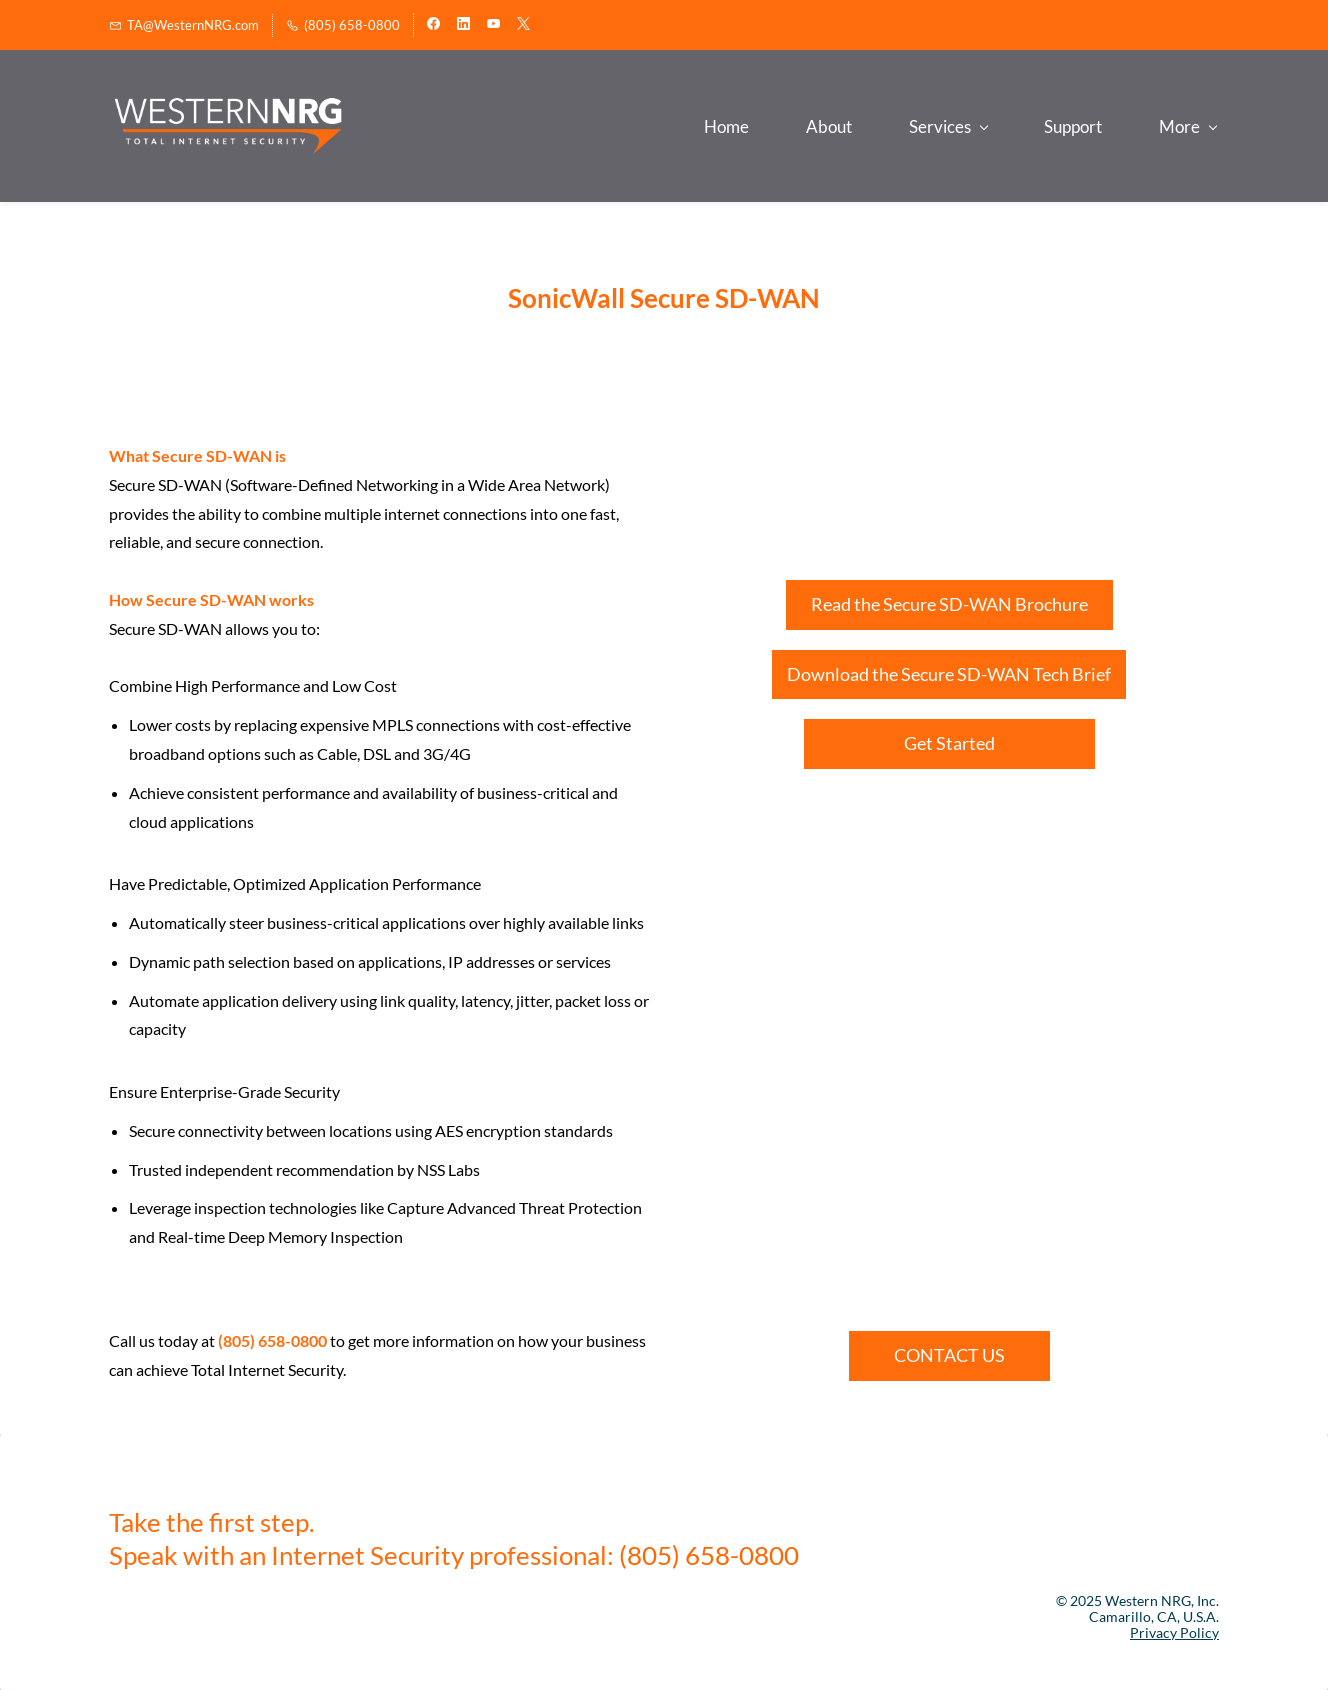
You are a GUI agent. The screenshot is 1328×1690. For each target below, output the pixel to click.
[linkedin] (463, 25)
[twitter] (523, 25)
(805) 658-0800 (272, 1341)
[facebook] (433, 25)
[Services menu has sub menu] (751, 126)
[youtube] (493, 25)
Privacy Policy (1174, 1632)
